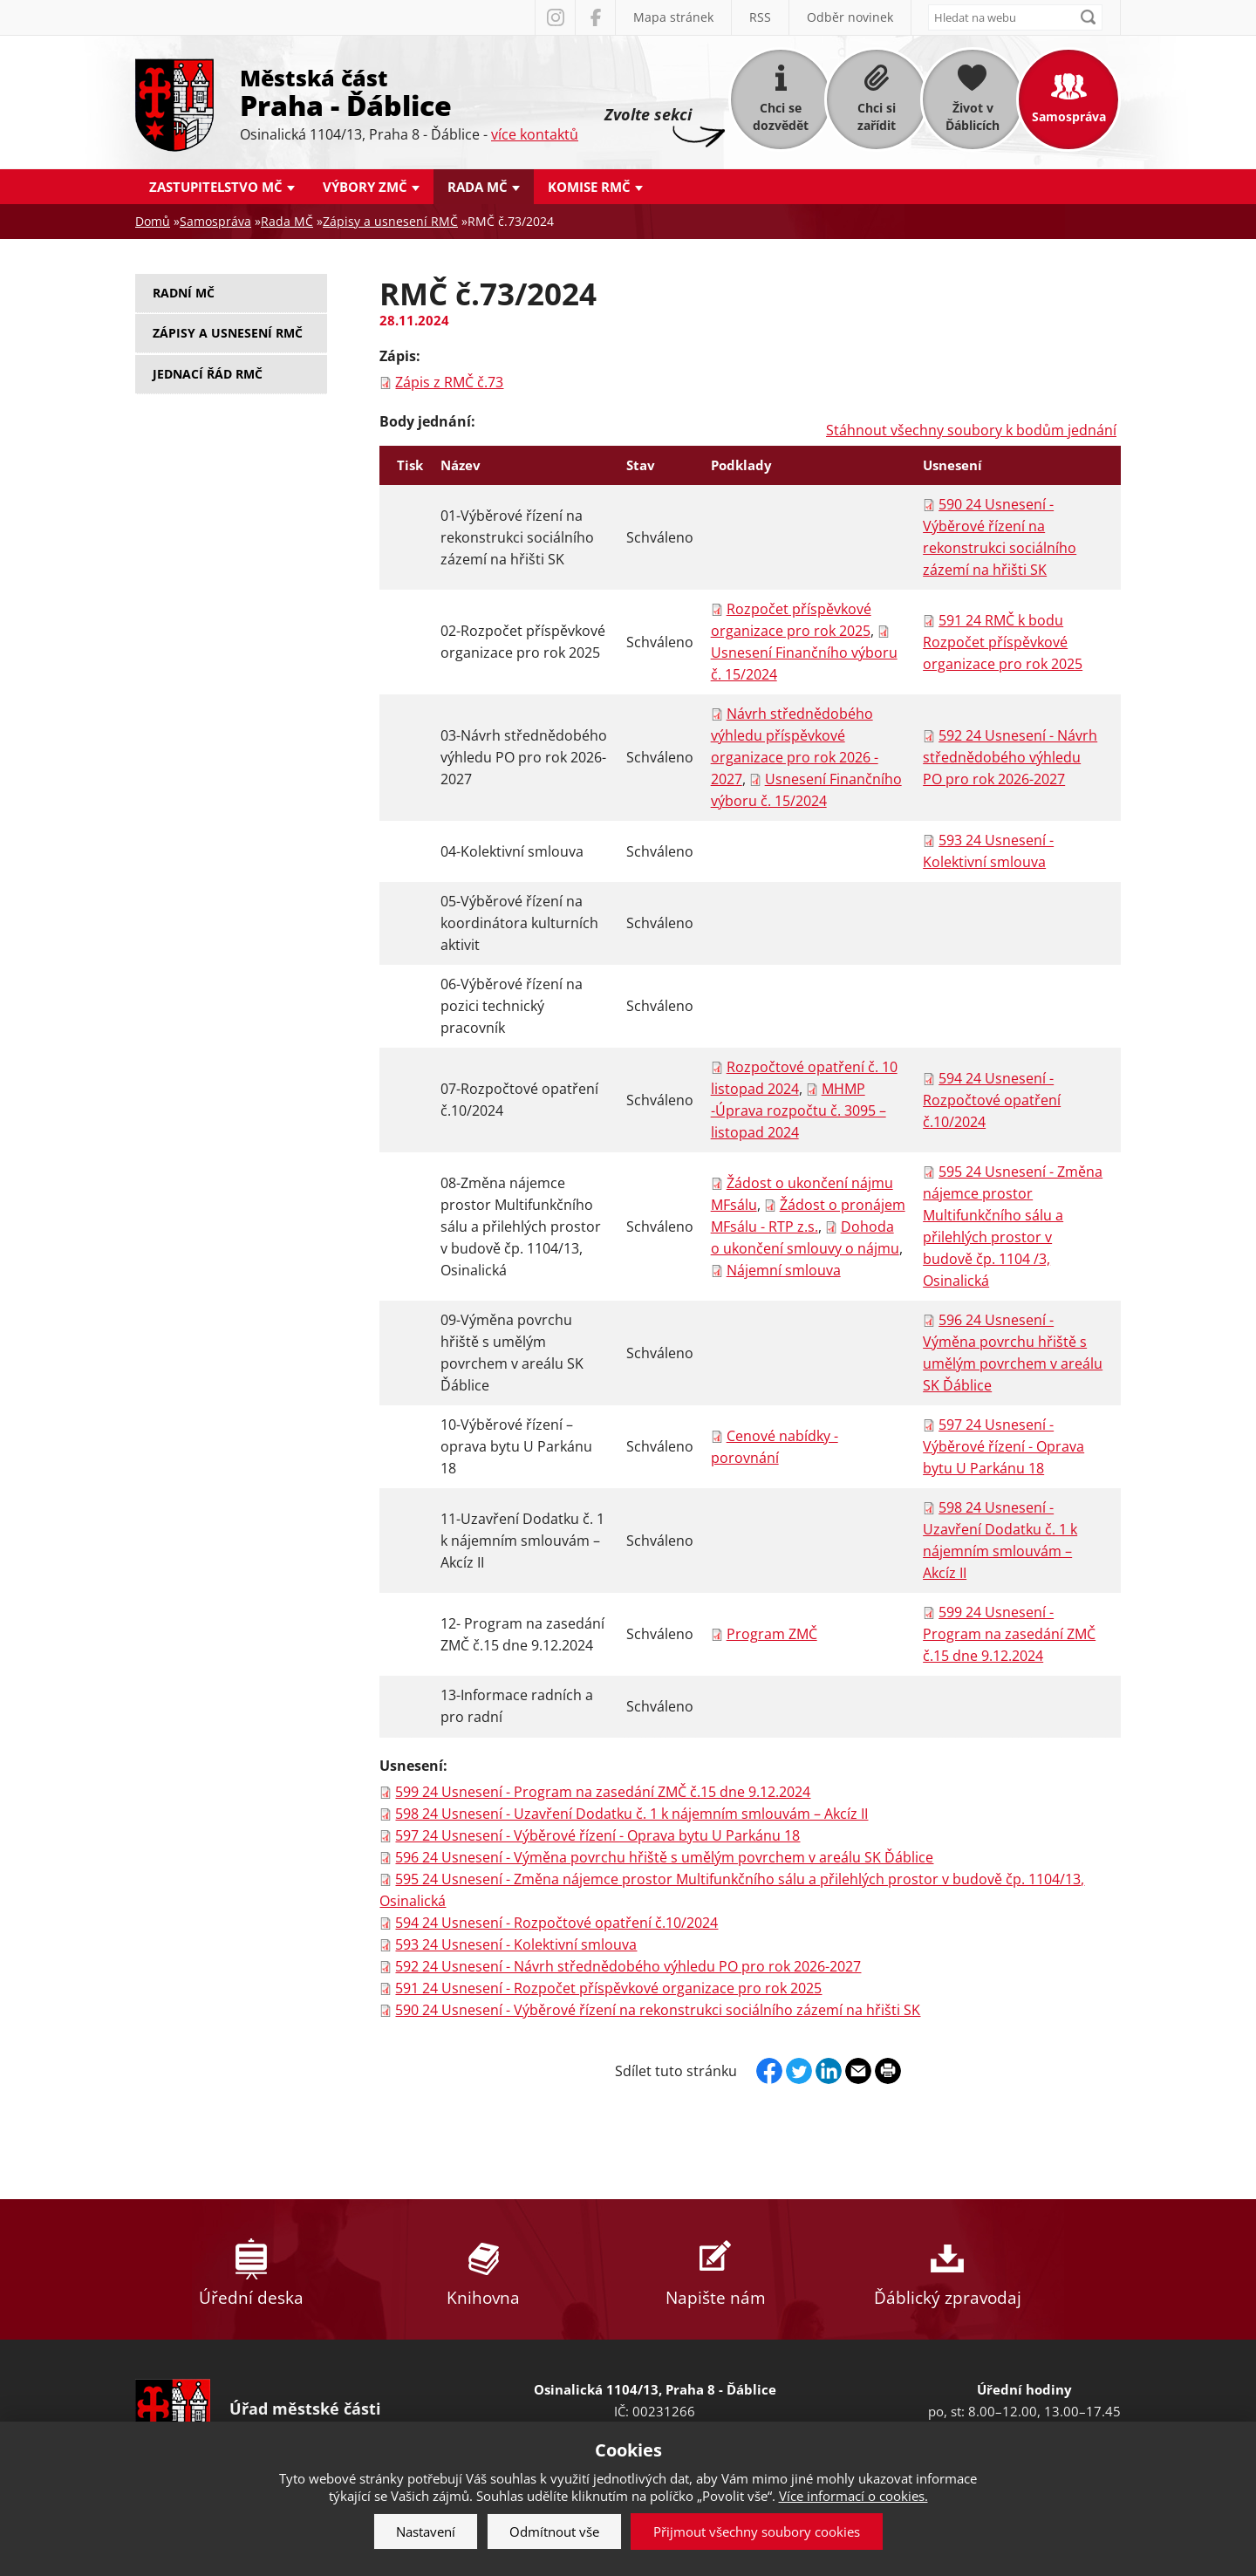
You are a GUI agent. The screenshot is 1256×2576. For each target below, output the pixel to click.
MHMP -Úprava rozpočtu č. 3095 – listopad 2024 (798, 1110)
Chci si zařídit (876, 116)
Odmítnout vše (554, 2531)
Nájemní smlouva (784, 1270)
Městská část (409, 92)
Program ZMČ (772, 1633)
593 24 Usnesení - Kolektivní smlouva (516, 1944)
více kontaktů (534, 134)
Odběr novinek (850, 17)
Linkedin (829, 2071)
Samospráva (1069, 116)
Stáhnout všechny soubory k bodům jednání (971, 430)
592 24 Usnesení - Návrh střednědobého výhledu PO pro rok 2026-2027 (1010, 757)
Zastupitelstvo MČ (216, 186)
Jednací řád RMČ (208, 374)
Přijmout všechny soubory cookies (756, 2531)
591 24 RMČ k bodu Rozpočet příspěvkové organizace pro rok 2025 (1002, 642)
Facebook (595, 17)
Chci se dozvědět (781, 116)
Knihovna (483, 2269)
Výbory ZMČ (365, 186)
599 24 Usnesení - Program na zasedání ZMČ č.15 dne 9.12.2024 (1009, 1633)
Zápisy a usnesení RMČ (390, 221)
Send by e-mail (858, 2071)
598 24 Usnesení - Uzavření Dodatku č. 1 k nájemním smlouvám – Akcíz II (631, 1813)
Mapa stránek (673, 17)
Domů (152, 221)
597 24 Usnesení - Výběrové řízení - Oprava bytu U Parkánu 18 (1003, 1446)
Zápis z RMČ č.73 (449, 382)
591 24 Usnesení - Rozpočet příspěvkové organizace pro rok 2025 (608, 1988)
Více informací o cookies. (853, 2495)
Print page (888, 2071)
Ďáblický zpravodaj (947, 2269)
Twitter (799, 2071)
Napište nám (715, 2269)
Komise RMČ (589, 186)
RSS (760, 17)
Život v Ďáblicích (972, 116)
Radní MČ (184, 292)
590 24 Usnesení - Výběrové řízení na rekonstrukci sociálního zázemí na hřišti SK (657, 2009)
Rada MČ (477, 186)
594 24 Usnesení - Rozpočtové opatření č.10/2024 (992, 1100)
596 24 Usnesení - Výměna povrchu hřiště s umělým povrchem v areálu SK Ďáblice (664, 1857)
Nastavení (425, 2531)
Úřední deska (251, 2269)
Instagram (555, 17)
